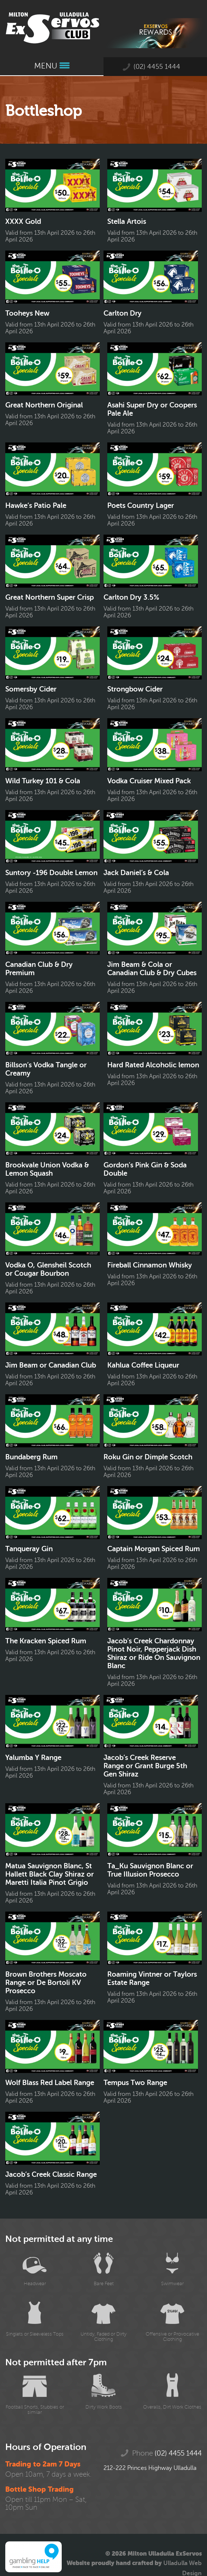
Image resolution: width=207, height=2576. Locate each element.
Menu (52, 66)
